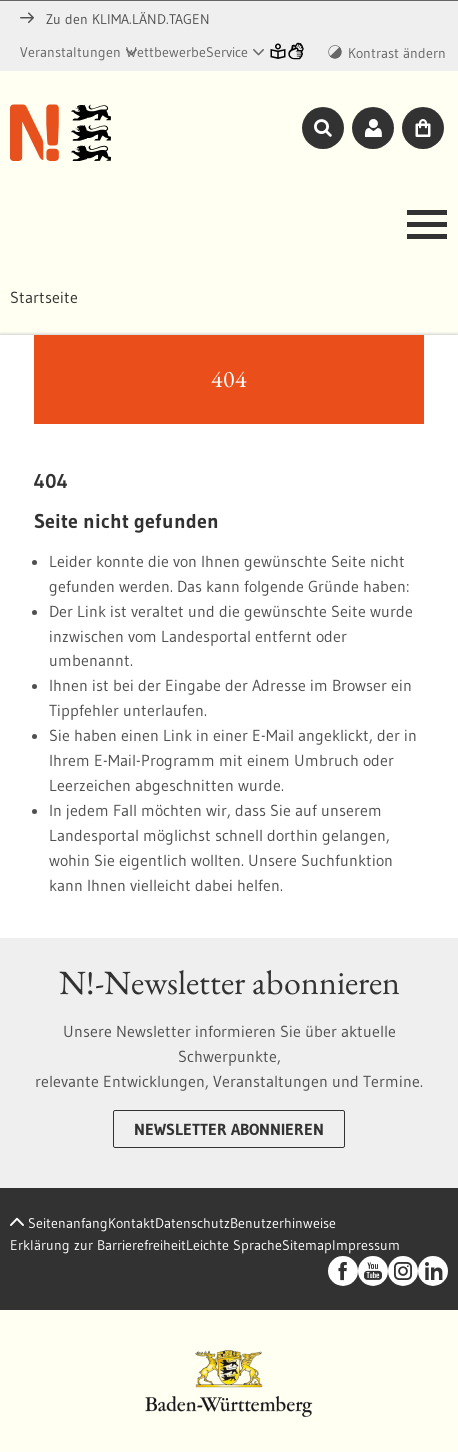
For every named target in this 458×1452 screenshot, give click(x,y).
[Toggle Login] (373, 127)
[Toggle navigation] (421, 230)
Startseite (44, 297)
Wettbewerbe (166, 52)
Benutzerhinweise (283, 1223)
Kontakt (131, 1223)
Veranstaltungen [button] (70, 52)
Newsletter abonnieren (229, 1129)
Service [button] (227, 52)
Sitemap (307, 1245)
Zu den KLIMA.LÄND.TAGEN (115, 19)
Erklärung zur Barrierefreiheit (98, 1245)
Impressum (366, 1245)
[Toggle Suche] (323, 127)
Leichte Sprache (234, 1245)
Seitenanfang (59, 1223)
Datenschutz (192, 1223)
